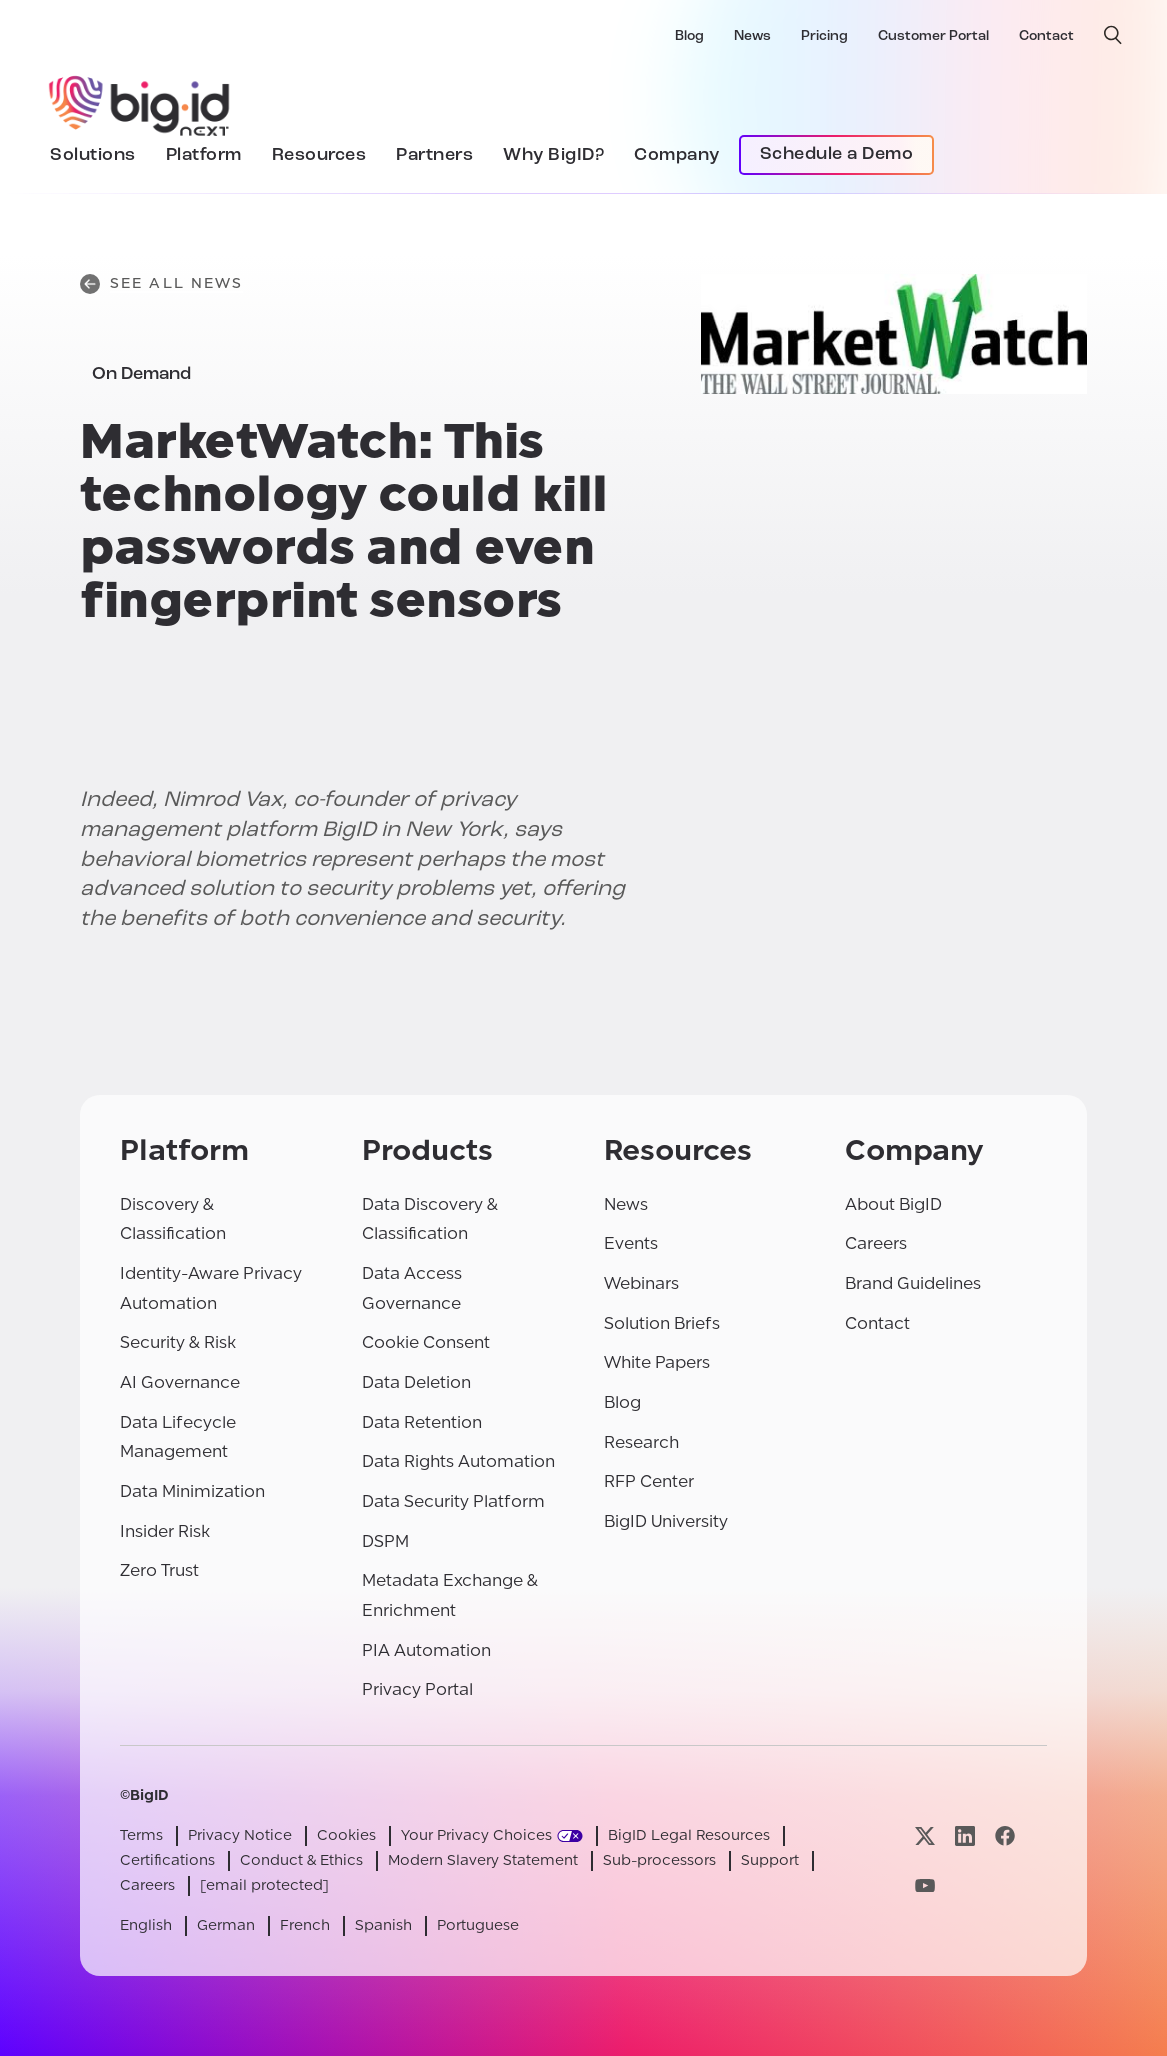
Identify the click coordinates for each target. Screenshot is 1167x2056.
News (752, 36)
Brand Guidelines (913, 1283)
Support (770, 1860)
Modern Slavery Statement (483, 1860)
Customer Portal (933, 36)
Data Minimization (192, 1491)
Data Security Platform (453, 1501)
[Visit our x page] (925, 1835)
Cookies (346, 1835)
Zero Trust (159, 1570)
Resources (319, 155)
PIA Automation (426, 1650)
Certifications (167, 1860)
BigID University (666, 1521)
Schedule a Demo (837, 154)
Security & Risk (178, 1342)
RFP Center (649, 1481)
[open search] (1113, 35)
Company (677, 155)
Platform (204, 155)
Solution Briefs (662, 1323)
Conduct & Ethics (301, 1860)
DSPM (385, 1541)
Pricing (824, 36)
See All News (161, 284)
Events (631, 1243)
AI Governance (180, 1382)
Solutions (93, 155)
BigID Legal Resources (689, 1835)
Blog (689, 36)
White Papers (657, 1362)
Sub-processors (659, 1860)
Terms (141, 1835)
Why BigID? (553, 155)
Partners (434, 155)
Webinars (641, 1283)
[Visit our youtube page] (925, 1885)
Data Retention (422, 1422)
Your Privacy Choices (476, 1835)
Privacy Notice (240, 1835)
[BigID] (140, 103)
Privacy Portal (417, 1689)
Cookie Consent (426, 1342)
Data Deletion (416, 1382)
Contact (1046, 36)
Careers (876, 1243)
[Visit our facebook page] (1005, 1835)
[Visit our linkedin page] (965, 1835)
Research (641, 1442)
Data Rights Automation (458, 1461)
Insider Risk (165, 1531)
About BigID (893, 1204)
